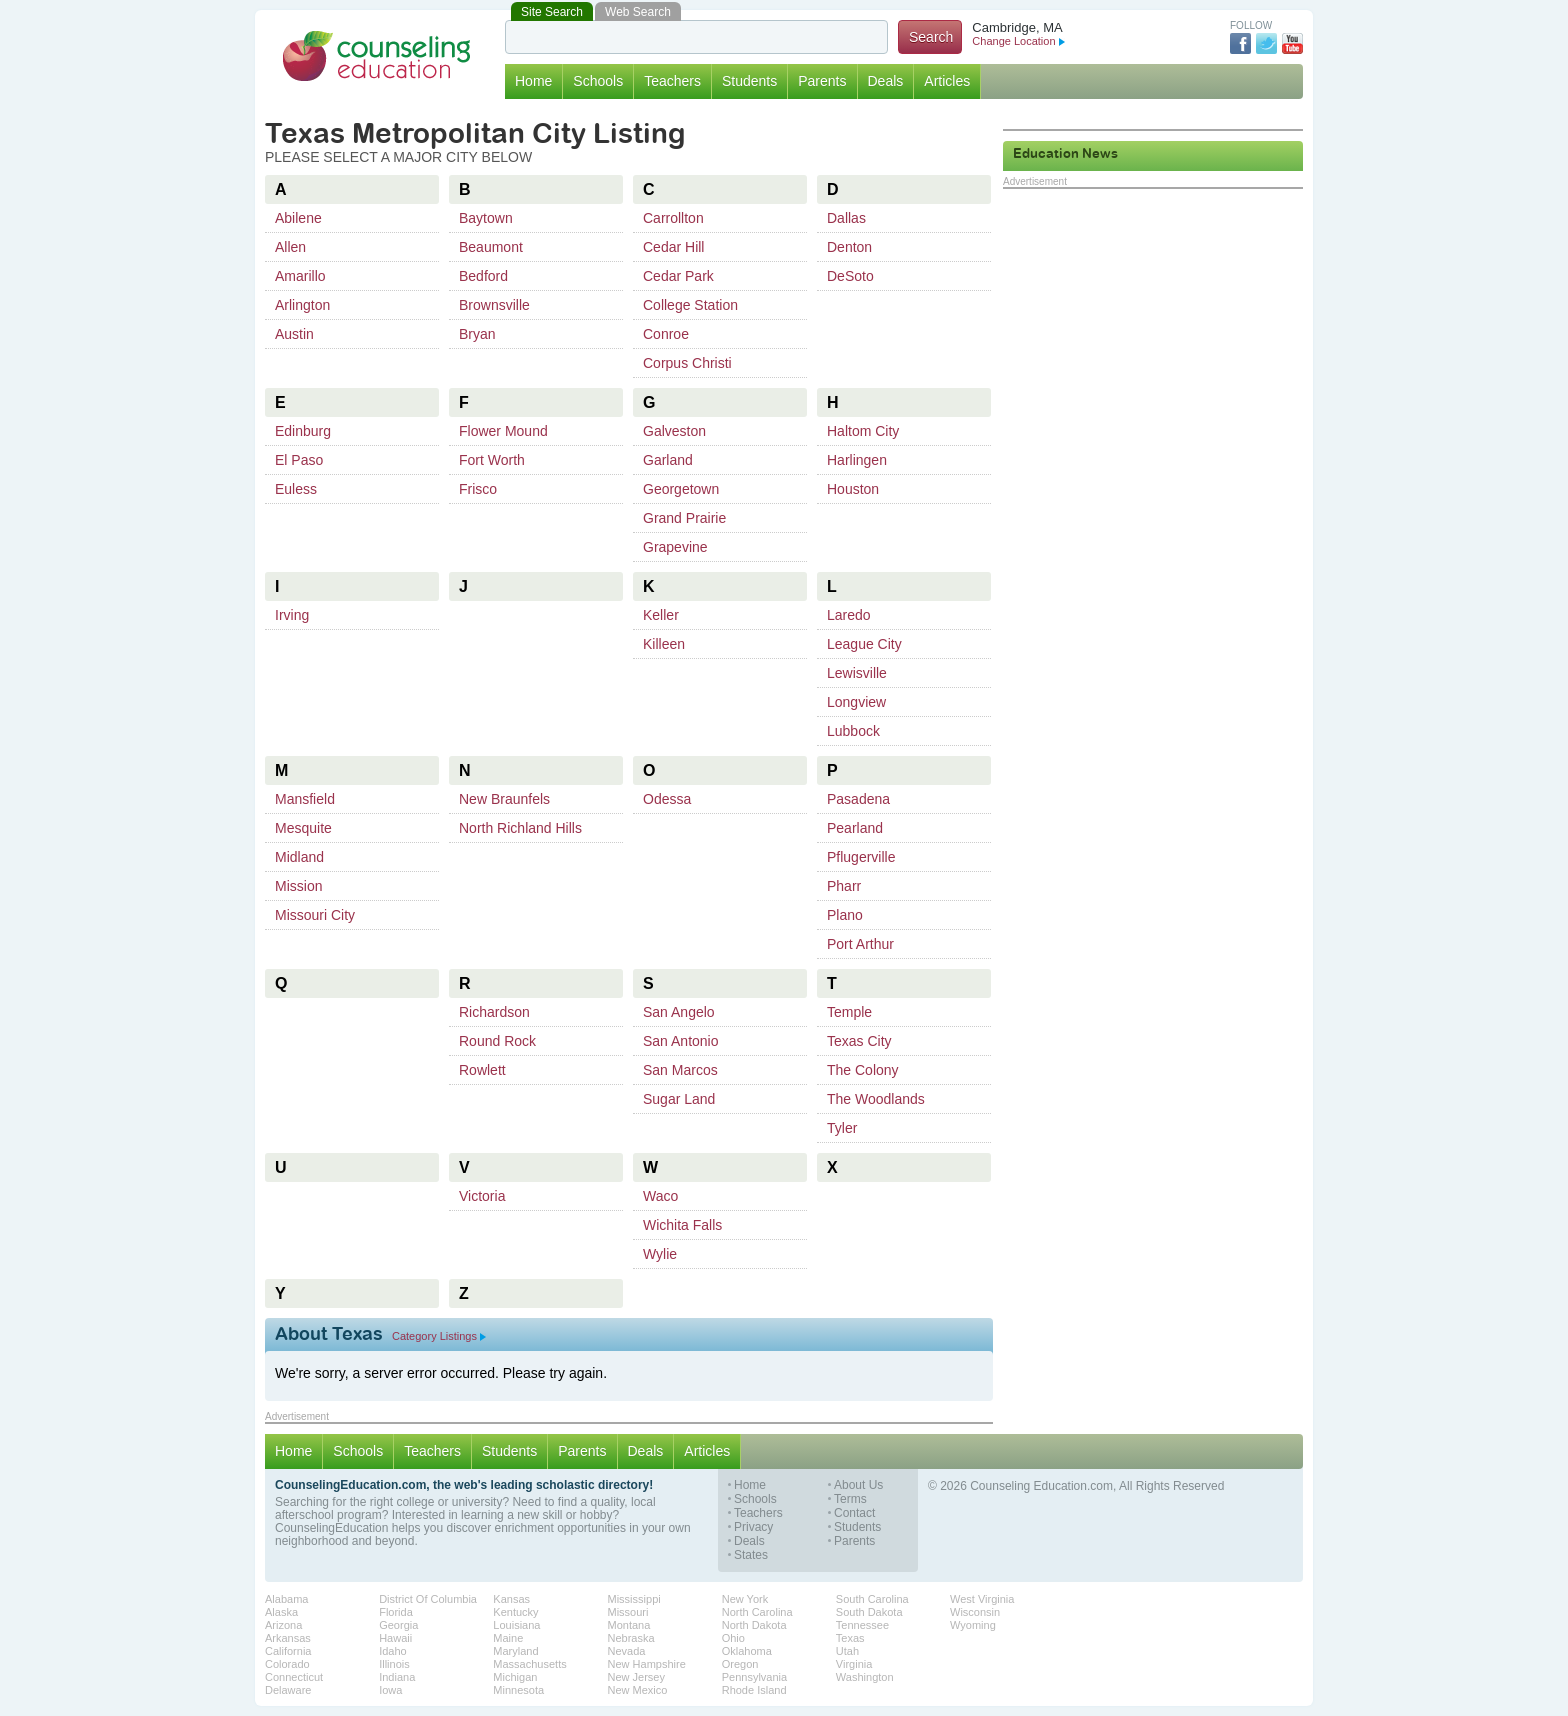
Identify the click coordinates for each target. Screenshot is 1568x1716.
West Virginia (982, 1599)
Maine (508, 1638)
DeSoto (850, 276)
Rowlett (482, 1070)
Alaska (281, 1612)
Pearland (855, 828)
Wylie (660, 1254)
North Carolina (757, 1612)
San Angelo (679, 1012)
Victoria (482, 1196)
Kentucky (515, 1612)
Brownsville (494, 305)
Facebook (1240, 43)
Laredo (849, 615)
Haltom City (863, 431)
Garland (668, 460)
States (751, 1555)
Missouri (628, 1612)
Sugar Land (679, 1099)
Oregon (740, 1664)
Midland (299, 857)
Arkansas (288, 1638)
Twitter (1266, 43)
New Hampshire (647, 1664)
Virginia (854, 1664)
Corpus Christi (687, 363)
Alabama (286, 1599)
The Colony (863, 1070)
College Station (690, 305)
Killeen (664, 644)
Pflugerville (861, 857)
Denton (849, 247)
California (288, 1651)
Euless (296, 489)
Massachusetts (529, 1664)
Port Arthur (860, 944)
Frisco (478, 489)
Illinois (394, 1664)
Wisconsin (975, 1612)
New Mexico (638, 1690)
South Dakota (869, 1612)
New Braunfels (504, 799)
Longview (856, 702)
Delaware (288, 1690)
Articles (947, 81)
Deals (886, 81)
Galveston (674, 431)
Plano (845, 915)
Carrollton (673, 218)
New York (745, 1599)
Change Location (1018, 41)
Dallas (846, 218)
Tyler (842, 1128)
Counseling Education (377, 56)
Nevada (627, 1651)
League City (864, 644)
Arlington (302, 305)
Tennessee (862, 1625)
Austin (294, 334)
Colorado (287, 1664)
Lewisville (857, 673)
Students (749, 81)
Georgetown (681, 489)
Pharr (844, 886)
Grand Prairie (684, 518)
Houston (853, 489)
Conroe (666, 334)
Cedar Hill (673, 247)
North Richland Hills (520, 828)
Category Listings (439, 1336)
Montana (629, 1625)
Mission (298, 886)
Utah (847, 1651)
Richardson (494, 1012)
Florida (396, 1612)
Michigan (515, 1677)
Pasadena (858, 799)
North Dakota (754, 1625)
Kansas (511, 1599)
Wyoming (973, 1625)
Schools (598, 81)
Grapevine (675, 547)
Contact (854, 1513)
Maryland (515, 1651)
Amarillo (300, 276)
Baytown (486, 218)
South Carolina (872, 1599)
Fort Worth (492, 460)
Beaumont (491, 247)
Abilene (298, 218)
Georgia (398, 1625)
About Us (858, 1485)
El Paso (299, 460)
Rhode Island (754, 1690)
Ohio (733, 1638)
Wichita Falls (682, 1225)
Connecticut (294, 1677)
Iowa (390, 1690)
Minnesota (518, 1690)
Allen (290, 247)
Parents (822, 81)
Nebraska (631, 1638)
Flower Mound (503, 431)
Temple (849, 1012)
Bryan (477, 334)
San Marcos (680, 1070)
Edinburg (303, 431)
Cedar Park (678, 276)
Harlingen (857, 460)
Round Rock (497, 1041)
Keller (661, 615)
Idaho (393, 1651)
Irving (292, 615)
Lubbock (853, 731)
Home (533, 81)
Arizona (283, 1625)
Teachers (672, 81)
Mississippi (634, 1599)
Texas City (859, 1041)
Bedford (483, 276)
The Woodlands (876, 1099)
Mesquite (303, 828)
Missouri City (315, 915)
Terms (850, 1499)
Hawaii (395, 1638)
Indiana (397, 1677)
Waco (660, 1196)
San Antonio (681, 1041)
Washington (865, 1677)
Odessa (667, 799)
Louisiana (516, 1625)
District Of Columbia (428, 1599)
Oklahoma (747, 1651)
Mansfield (305, 799)
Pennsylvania (754, 1677)
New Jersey (636, 1677)
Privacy (753, 1527)
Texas (850, 1638)
